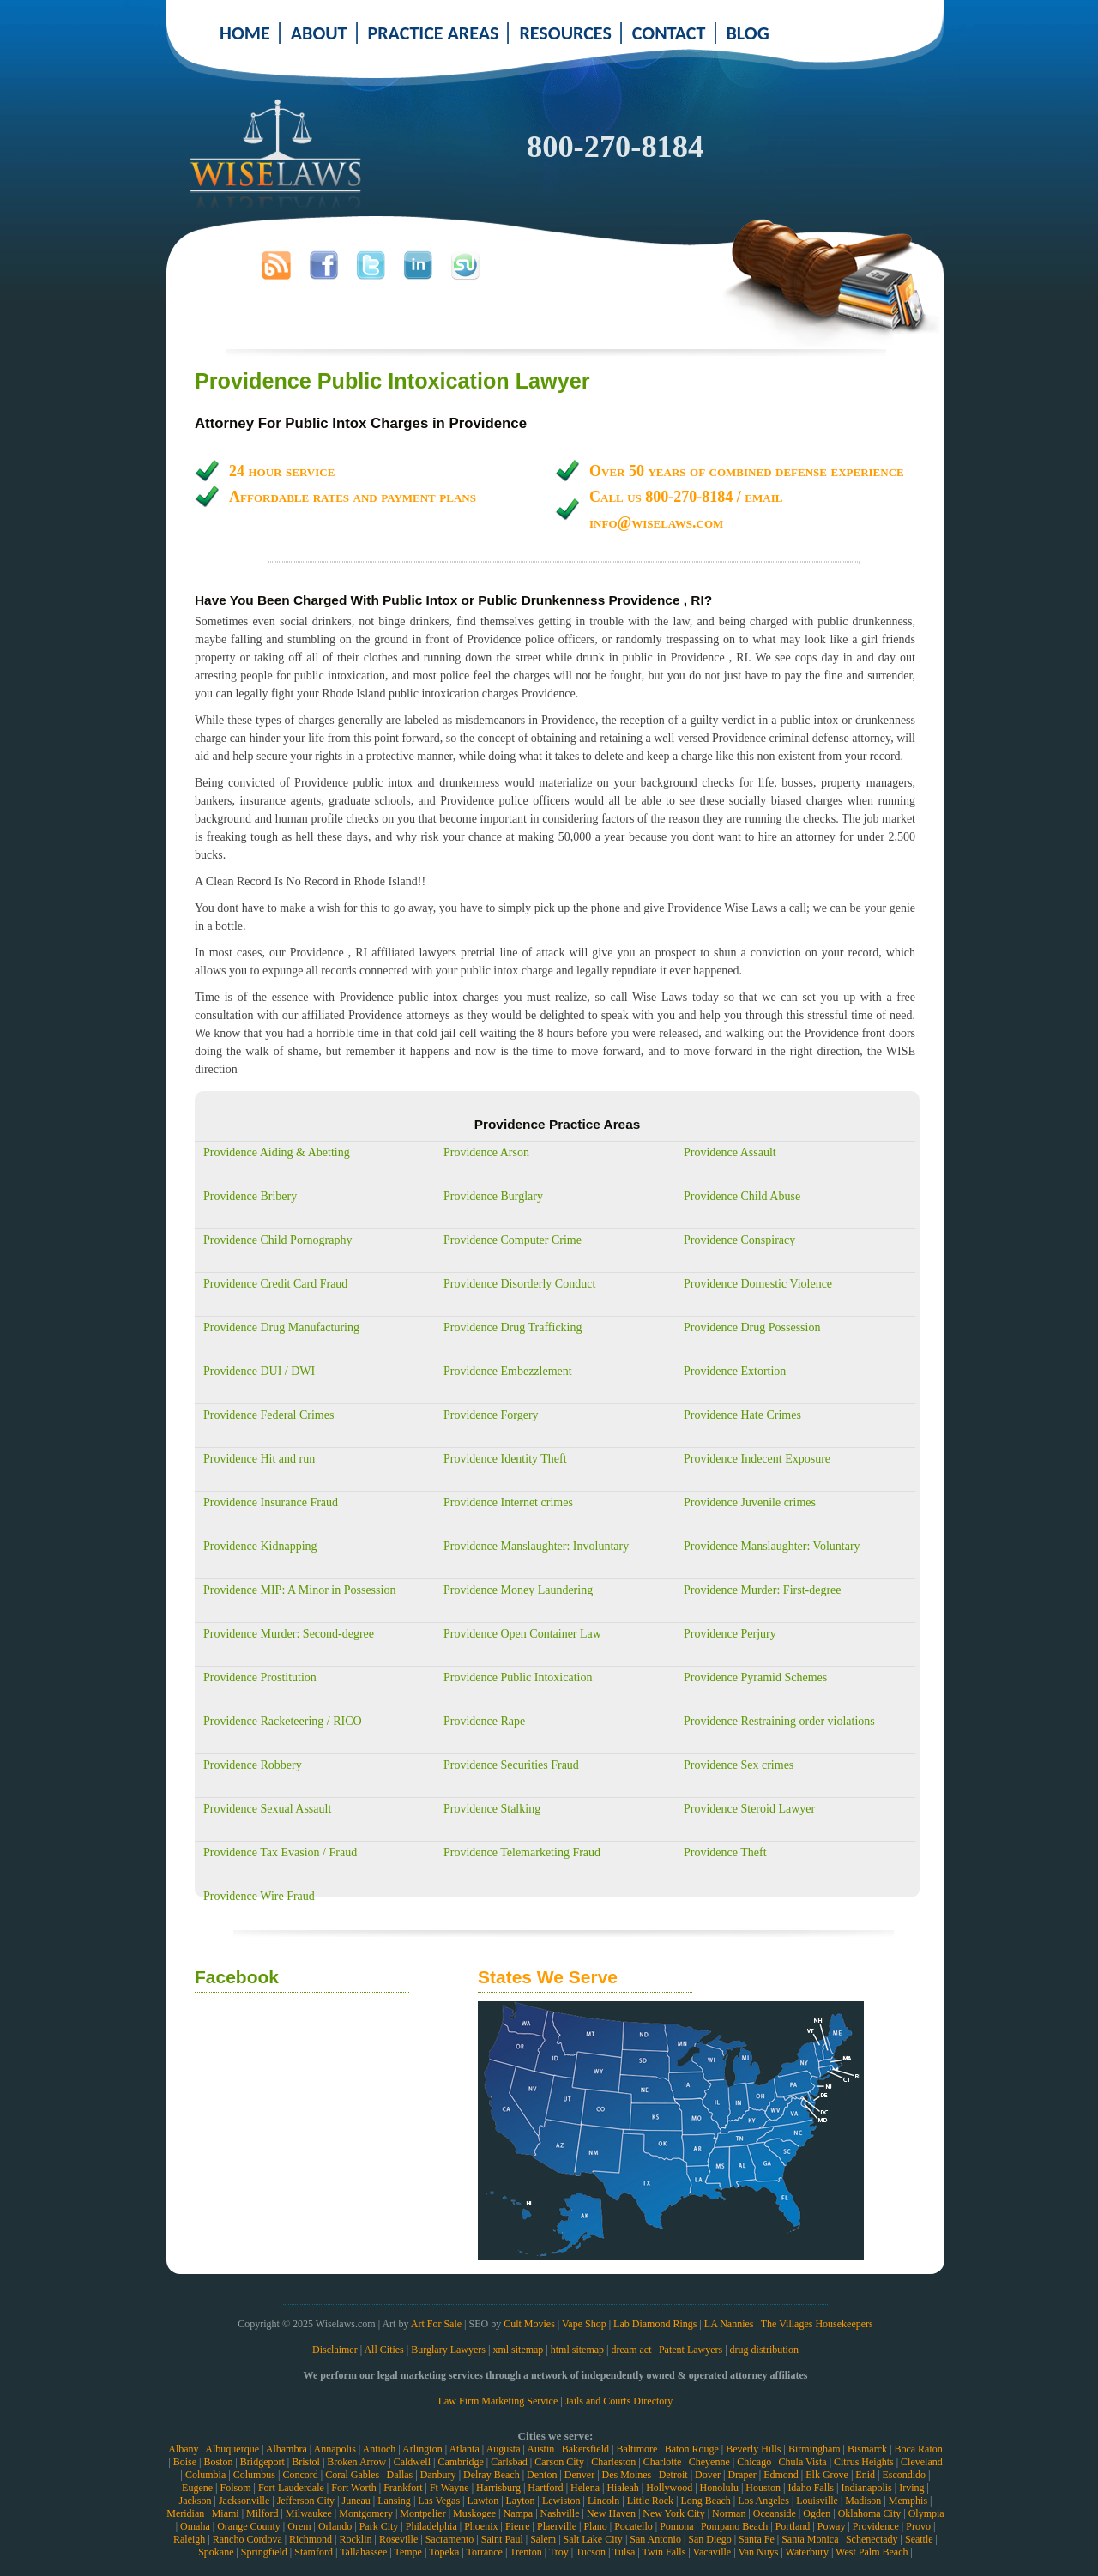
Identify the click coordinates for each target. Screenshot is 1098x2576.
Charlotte (662, 2462)
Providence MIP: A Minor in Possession (299, 1590)
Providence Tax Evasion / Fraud (280, 1852)
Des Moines (627, 2475)
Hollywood (669, 2488)
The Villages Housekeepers (817, 2324)
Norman (728, 2513)
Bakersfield (585, 2449)
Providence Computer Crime (512, 1240)
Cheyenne (709, 2462)
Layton (520, 2501)
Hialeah (622, 2488)
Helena (585, 2488)
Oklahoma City (870, 2513)
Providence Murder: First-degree (763, 1590)
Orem (299, 2526)
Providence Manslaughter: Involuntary (536, 1546)
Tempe (407, 2552)
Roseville (398, 2539)
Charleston (613, 2462)
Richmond (310, 2539)
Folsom (235, 2488)
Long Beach (705, 2501)
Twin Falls (664, 2552)
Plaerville (556, 2526)
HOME (245, 33)
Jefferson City (306, 2501)
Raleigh (189, 2539)
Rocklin (356, 2539)
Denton (542, 2475)
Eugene (197, 2488)
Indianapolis (866, 2488)
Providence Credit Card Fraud (275, 1283)
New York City (673, 2513)
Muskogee (474, 2513)
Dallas (400, 2475)
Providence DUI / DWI (259, 1371)
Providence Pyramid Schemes (755, 1677)
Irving (911, 2488)
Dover (708, 2475)
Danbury (438, 2475)
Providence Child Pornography (277, 1240)
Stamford (313, 2552)
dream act (632, 2350)
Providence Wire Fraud (259, 1896)
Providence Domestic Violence (758, 1283)
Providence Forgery (491, 1415)
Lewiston (561, 2501)
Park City (379, 2526)
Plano (594, 2526)
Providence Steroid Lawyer (749, 1808)
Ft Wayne (449, 2488)
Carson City (559, 2462)
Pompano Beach (734, 2526)
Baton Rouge (692, 2449)
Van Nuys (758, 2552)
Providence (876, 2526)
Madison (863, 2501)
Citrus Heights (864, 2462)
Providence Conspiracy (739, 1240)
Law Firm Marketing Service (498, 2401)
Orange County (249, 2526)
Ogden (816, 2513)
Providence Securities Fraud (511, 1765)
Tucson (591, 2552)
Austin (540, 2449)
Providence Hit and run (259, 1458)
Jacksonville (244, 2501)
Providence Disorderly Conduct (519, 1283)
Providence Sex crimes (738, 1765)
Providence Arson (486, 1152)
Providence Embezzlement (507, 1371)
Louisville (817, 2501)
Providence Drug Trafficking (512, 1327)
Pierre (517, 2526)
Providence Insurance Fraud (270, 1502)
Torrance (484, 2552)
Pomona (676, 2526)
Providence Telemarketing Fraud (521, 1852)
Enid (865, 2475)
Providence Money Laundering (518, 1590)
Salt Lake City (593, 2539)
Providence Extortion (735, 1371)
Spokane (215, 2552)
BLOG (748, 33)
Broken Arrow (356, 2462)
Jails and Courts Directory (619, 2401)
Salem (543, 2539)
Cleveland (922, 2462)
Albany (183, 2449)
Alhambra (286, 2449)
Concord (299, 2475)
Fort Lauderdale (291, 2488)
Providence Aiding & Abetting (276, 1152)
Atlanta (464, 2449)
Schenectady (872, 2539)
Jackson (194, 2501)
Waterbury (807, 2552)
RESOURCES (565, 33)
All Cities (383, 2350)
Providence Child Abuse (742, 1196)
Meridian (185, 2513)
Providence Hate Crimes (742, 1415)
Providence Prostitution (260, 1677)
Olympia (926, 2513)
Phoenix (481, 2526)
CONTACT (669, 33)
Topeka (444, 2552)
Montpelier (422, 2513)
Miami (225, 2513)
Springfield (264, 2552)
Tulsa (623, 2552)
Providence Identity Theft (505, 1458)
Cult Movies (529, 2324)
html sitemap (577, 2350)
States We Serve (548, 1977)
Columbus (254, 2475)
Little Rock (650, 2501)
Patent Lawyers (690, 2350)
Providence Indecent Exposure (757, 1458)
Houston (763, 2488)
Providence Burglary (493, 1196)
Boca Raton (918, 2449)
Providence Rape (484, 1721)
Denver (579, 2475)
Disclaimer (335, 2350)
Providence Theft (725, 1852)
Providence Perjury (730, 1633)
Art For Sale (436, 2324)
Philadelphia (431, 2526)
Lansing (394, 2501)
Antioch (379, 2449)
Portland (793, 2526)
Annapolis (334, 2449)
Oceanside (774, 2513)
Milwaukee (309, 2513)
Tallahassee (363, 2552)
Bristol (306, 2462)
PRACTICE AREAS (433, 33)
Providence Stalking (491, 1808)
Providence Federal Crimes (268, 1415)
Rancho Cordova (247, 2539)
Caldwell (412, 2462)
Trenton (526, 2552)
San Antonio (655, 2539)
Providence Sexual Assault (267, 1808)
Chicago (754, 2462)
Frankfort (402, 2488)
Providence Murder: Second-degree (288, 1633)
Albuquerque (232, 2449)
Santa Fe (757, 2539)
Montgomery (366, 2513)
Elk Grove (826, 2475)
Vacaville (712, 2552)
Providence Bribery (250, 1196)
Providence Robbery (252, 1765)
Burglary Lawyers (448, 2350)
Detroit (673, 2475)
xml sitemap (517, 2350)
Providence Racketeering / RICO (282, 1721)
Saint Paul (502, 2539)
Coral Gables (352, 2475)
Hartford (545, 2488)
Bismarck (867, 2449)
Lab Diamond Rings (655, 2324)
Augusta (503, 2449)
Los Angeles (763, 2501)
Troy (559, 2552)
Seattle (919, 2539)
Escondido (904, 2475)
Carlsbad (509, 2462)
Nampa (518, 2513)
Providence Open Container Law (522, 1633)
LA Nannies (729, 2324)
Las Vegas (439, 2501)
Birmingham (814, 2449)
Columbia (205, 2475)
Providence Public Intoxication (517, 1677)
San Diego (709, 2539)
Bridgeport (262, 2462)
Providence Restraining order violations (779, 1721)
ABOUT (319, 33)
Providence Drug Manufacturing (281, 1327)
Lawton (482, 2501)
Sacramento (449, 2539)
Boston (217, 2462)
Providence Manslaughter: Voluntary (772, 1546)
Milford (262, 2513)
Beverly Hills (753, 2449)
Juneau (355, 2501)
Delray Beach (491, 2475)
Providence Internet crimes (508, 1502)
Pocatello (633, 2526)
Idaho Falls (810, 2488)
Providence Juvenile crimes (750, 1502)
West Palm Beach (872, 2552)
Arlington (422, 2449)
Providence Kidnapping (260, 1546)
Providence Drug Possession (752, 1327)
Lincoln (603, 2501)
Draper (741, 2475)
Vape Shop (584, 2324)
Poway (831, 2526)
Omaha (195, 2526)
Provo (918, 2526)
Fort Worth (353, 2488)
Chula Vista (803, 2462)
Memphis (908, 2501)
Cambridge (460, 2462)
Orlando (335, 2526)
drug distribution (764, 2350)
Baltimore (636, 2449)
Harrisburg (498, 2488)
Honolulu (719, 2488)
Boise (184, 2462)
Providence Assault (730, 1152)
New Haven (611, 2513)
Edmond (781, 2475)
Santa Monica (809, 2539)
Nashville (560, 2513)
